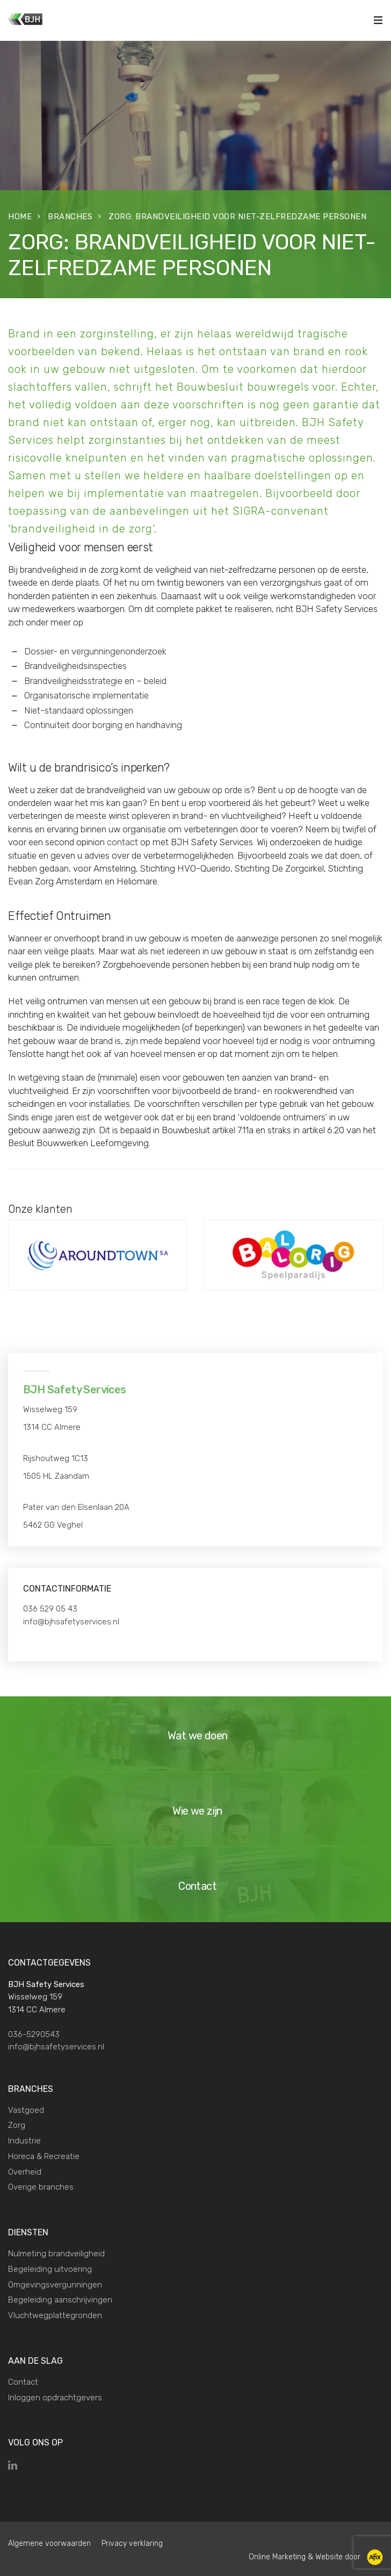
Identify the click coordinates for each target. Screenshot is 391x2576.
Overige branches (41, 2187)
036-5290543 (34, 2034)
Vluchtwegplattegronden (55, 2315)
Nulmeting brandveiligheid (56, 2253)
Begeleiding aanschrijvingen (60, 2300)
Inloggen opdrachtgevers (55, 2397)
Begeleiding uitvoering (50, 2269)
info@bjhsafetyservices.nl (71, 1622)
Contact (23, 2382)
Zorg (16, 2125)
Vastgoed (26, 2110)
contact (122, 842)
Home (20, 216)
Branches (70, 216)
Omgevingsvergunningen (55, 2285)
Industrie (24, 2141)
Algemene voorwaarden (49, 2543)
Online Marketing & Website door (316, 2556)
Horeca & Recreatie (43, 2156)
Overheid (24, 2172)
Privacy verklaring (132, 2543)
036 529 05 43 (50, 1609)
